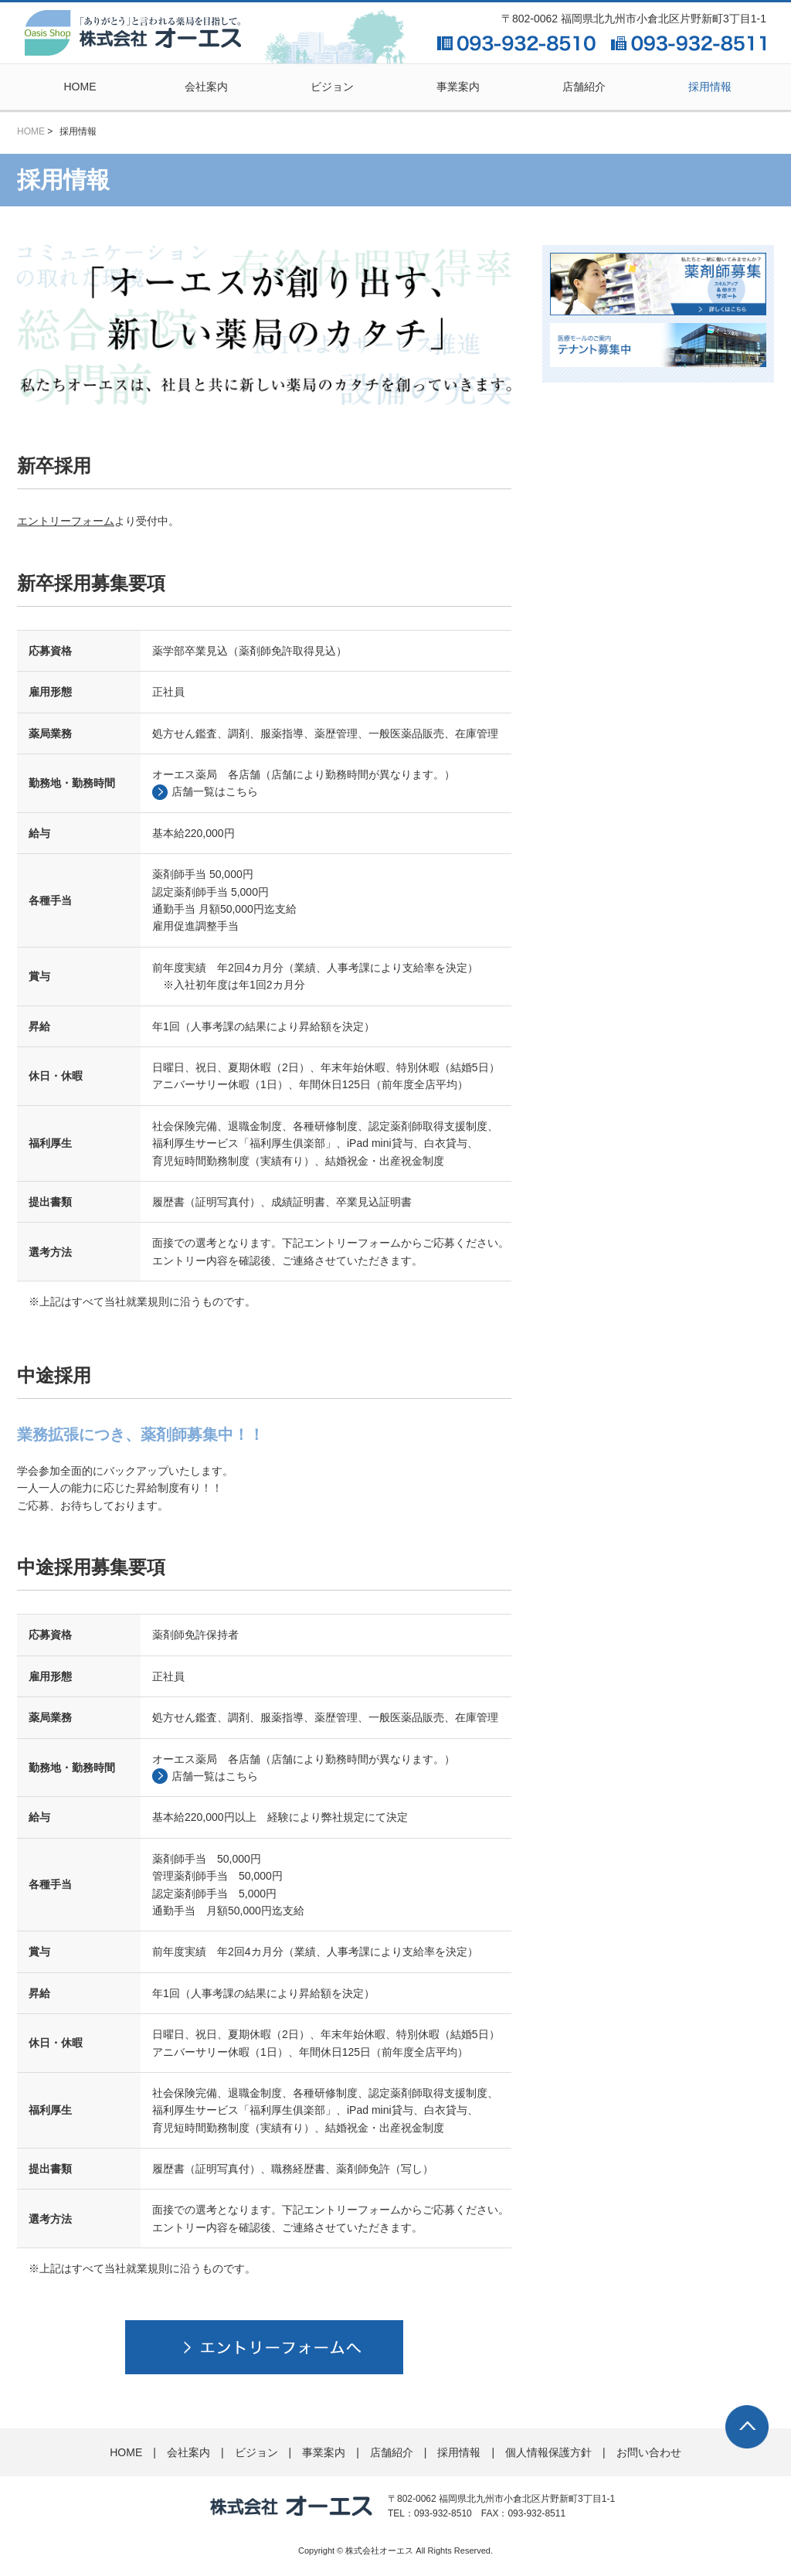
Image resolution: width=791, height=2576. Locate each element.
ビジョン (332, 86)
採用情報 (710, 86)
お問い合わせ (648, 2447)
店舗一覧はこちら (214, 786)
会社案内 (206, 86)
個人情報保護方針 (548, 2447)
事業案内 (458, 86)
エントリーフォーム (65, 515)
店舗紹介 (584, 86)
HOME (80, 86)
